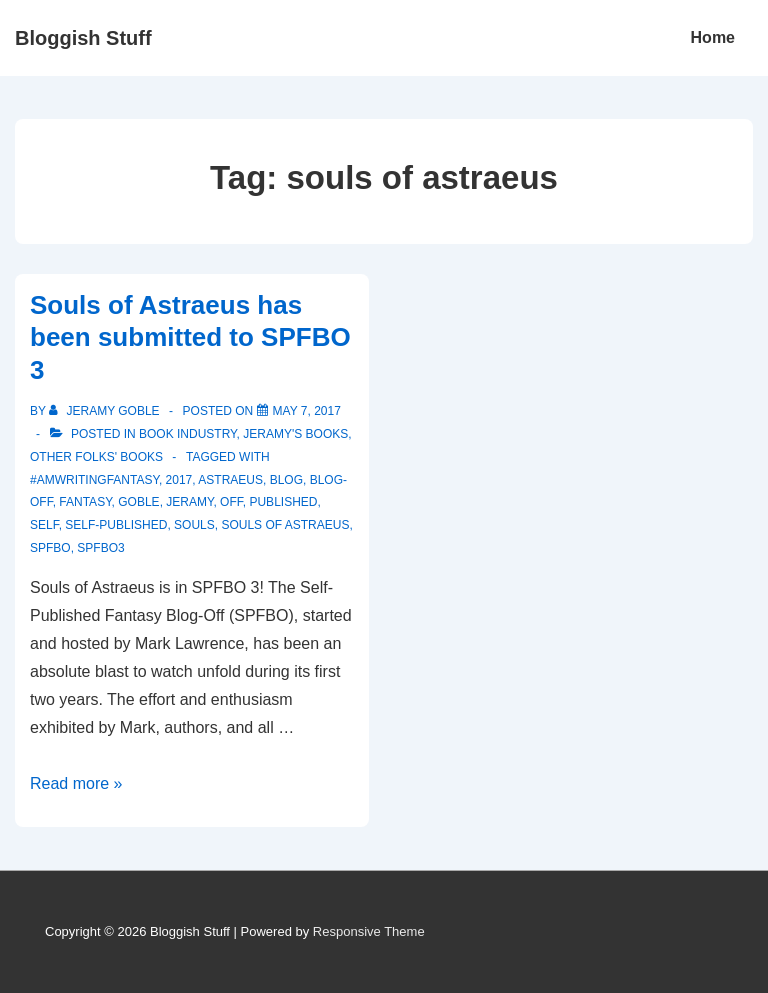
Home (713, 37)
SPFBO (50, 548)
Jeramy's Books (295, 434)
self (44, 525)
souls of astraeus (285, 525)
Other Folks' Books (96, 457)
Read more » (76, 783)
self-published (116, 525)
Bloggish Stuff (83, 38)
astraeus (230, 480)
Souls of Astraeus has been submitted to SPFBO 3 (190, 337)
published (283, 502)
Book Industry (188, 434)
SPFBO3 (100, 548)
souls (194, 525)
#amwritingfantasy (94, 480)
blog (286, 480)
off (231, 502)
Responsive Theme (369, 931)
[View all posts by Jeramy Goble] (106, 411)
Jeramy (189, 502)
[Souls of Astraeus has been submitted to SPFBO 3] (307, 411)
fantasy (85, 502)
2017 (179, 480)
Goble (138, 502)
